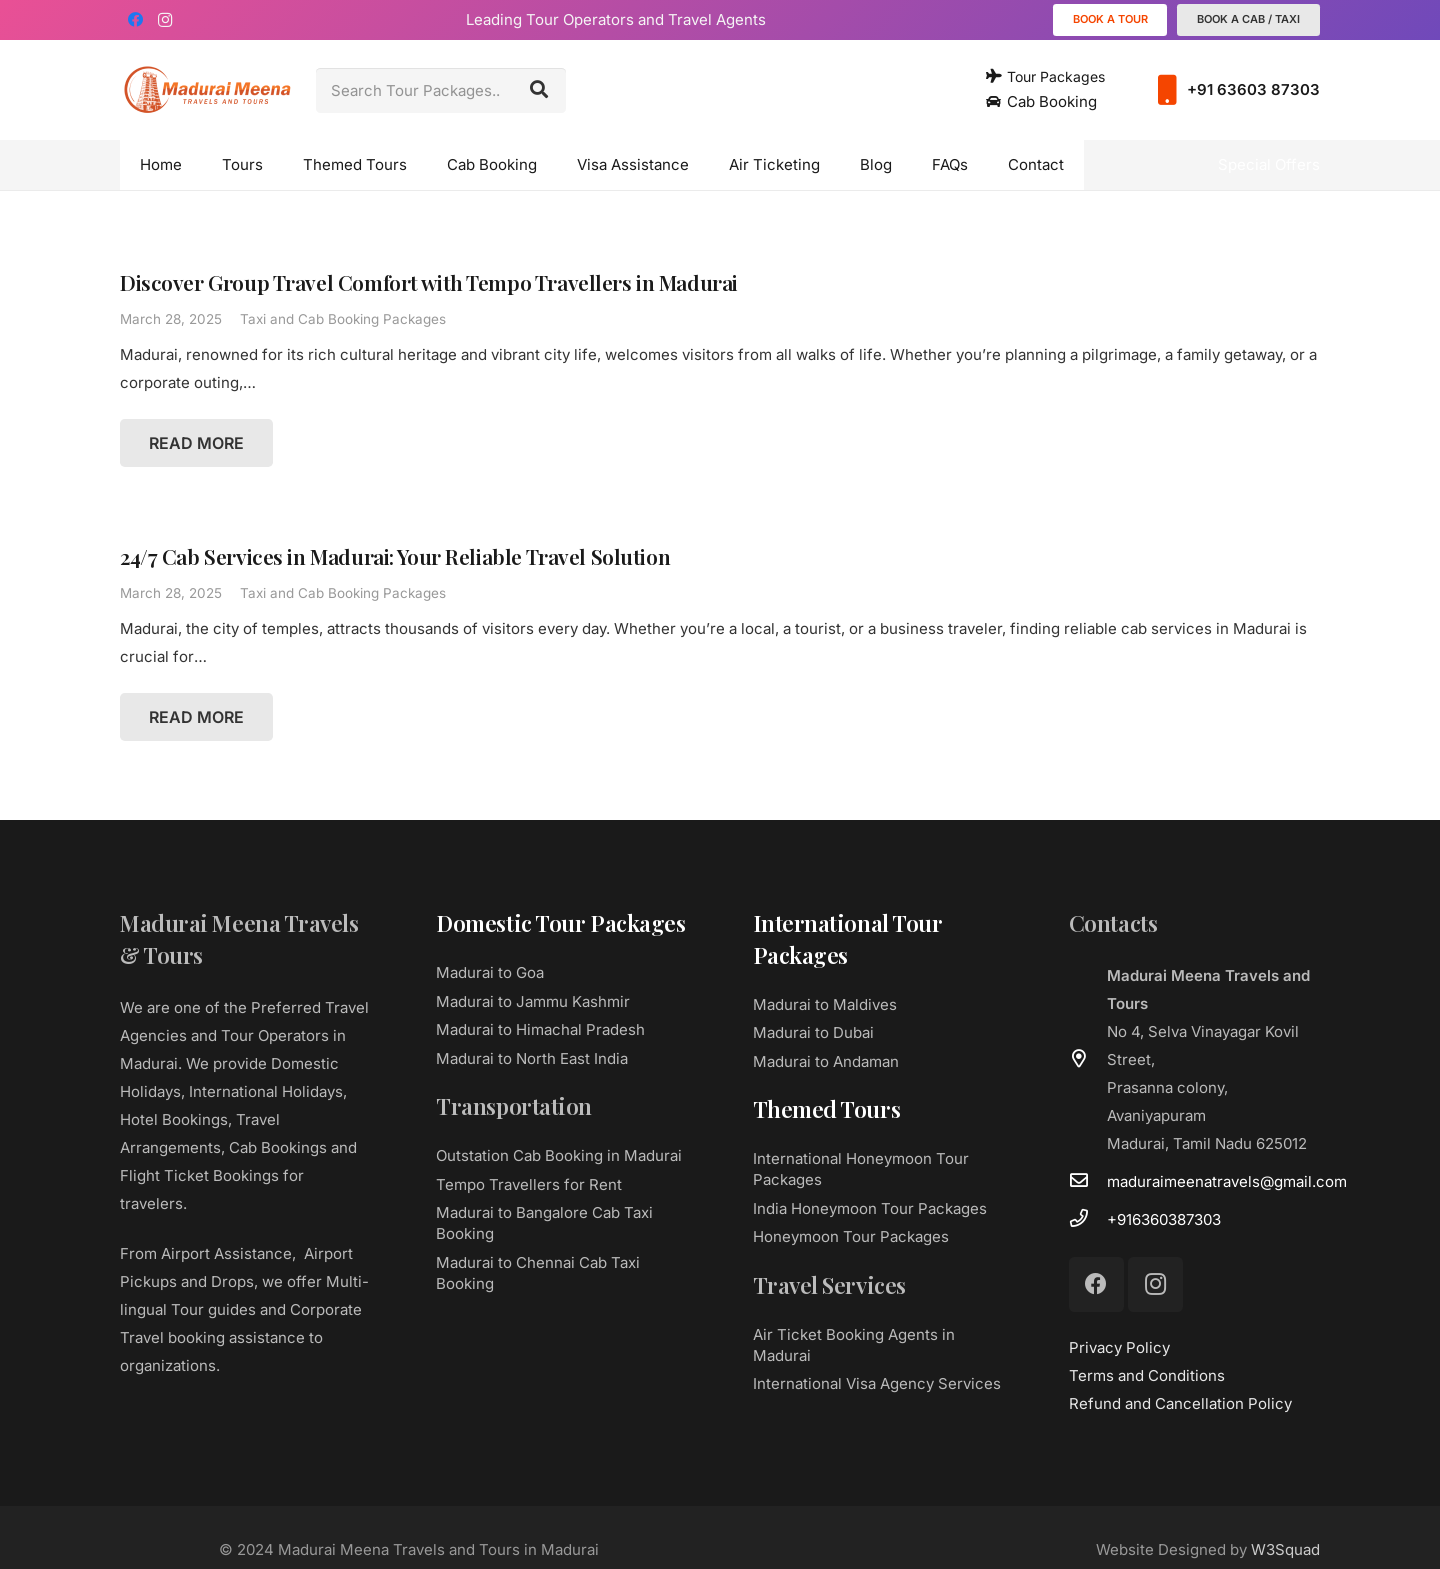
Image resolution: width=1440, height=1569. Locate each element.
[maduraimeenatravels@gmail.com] (1088, 1182)
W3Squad (1285, 1549)
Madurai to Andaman (826, 1061)
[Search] (539, 90)
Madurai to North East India (532, 1058)
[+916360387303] (1088, 1220)
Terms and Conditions (1147, 1375)
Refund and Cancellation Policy (1180, 1403)
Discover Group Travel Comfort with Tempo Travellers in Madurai (429, 282)
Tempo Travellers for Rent (529, 1184)
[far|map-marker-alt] (1088, 1060)
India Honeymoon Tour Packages (870, 1208)
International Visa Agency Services (877, 1383)
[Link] (207, 90)
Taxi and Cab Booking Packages (343, 319)
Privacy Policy (1119, 1347)
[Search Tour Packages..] (441, 90)
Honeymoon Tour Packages (851, 1236)
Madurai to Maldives (825, 1004)
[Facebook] (135, 20)
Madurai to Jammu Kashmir (533, 1001)
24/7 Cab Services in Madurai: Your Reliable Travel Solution (395, 556)
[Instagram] (165, 20)
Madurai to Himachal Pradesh (540, 1029)
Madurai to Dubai (813, 1032)
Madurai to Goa (490, 972)
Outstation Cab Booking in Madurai (559, 1155)
